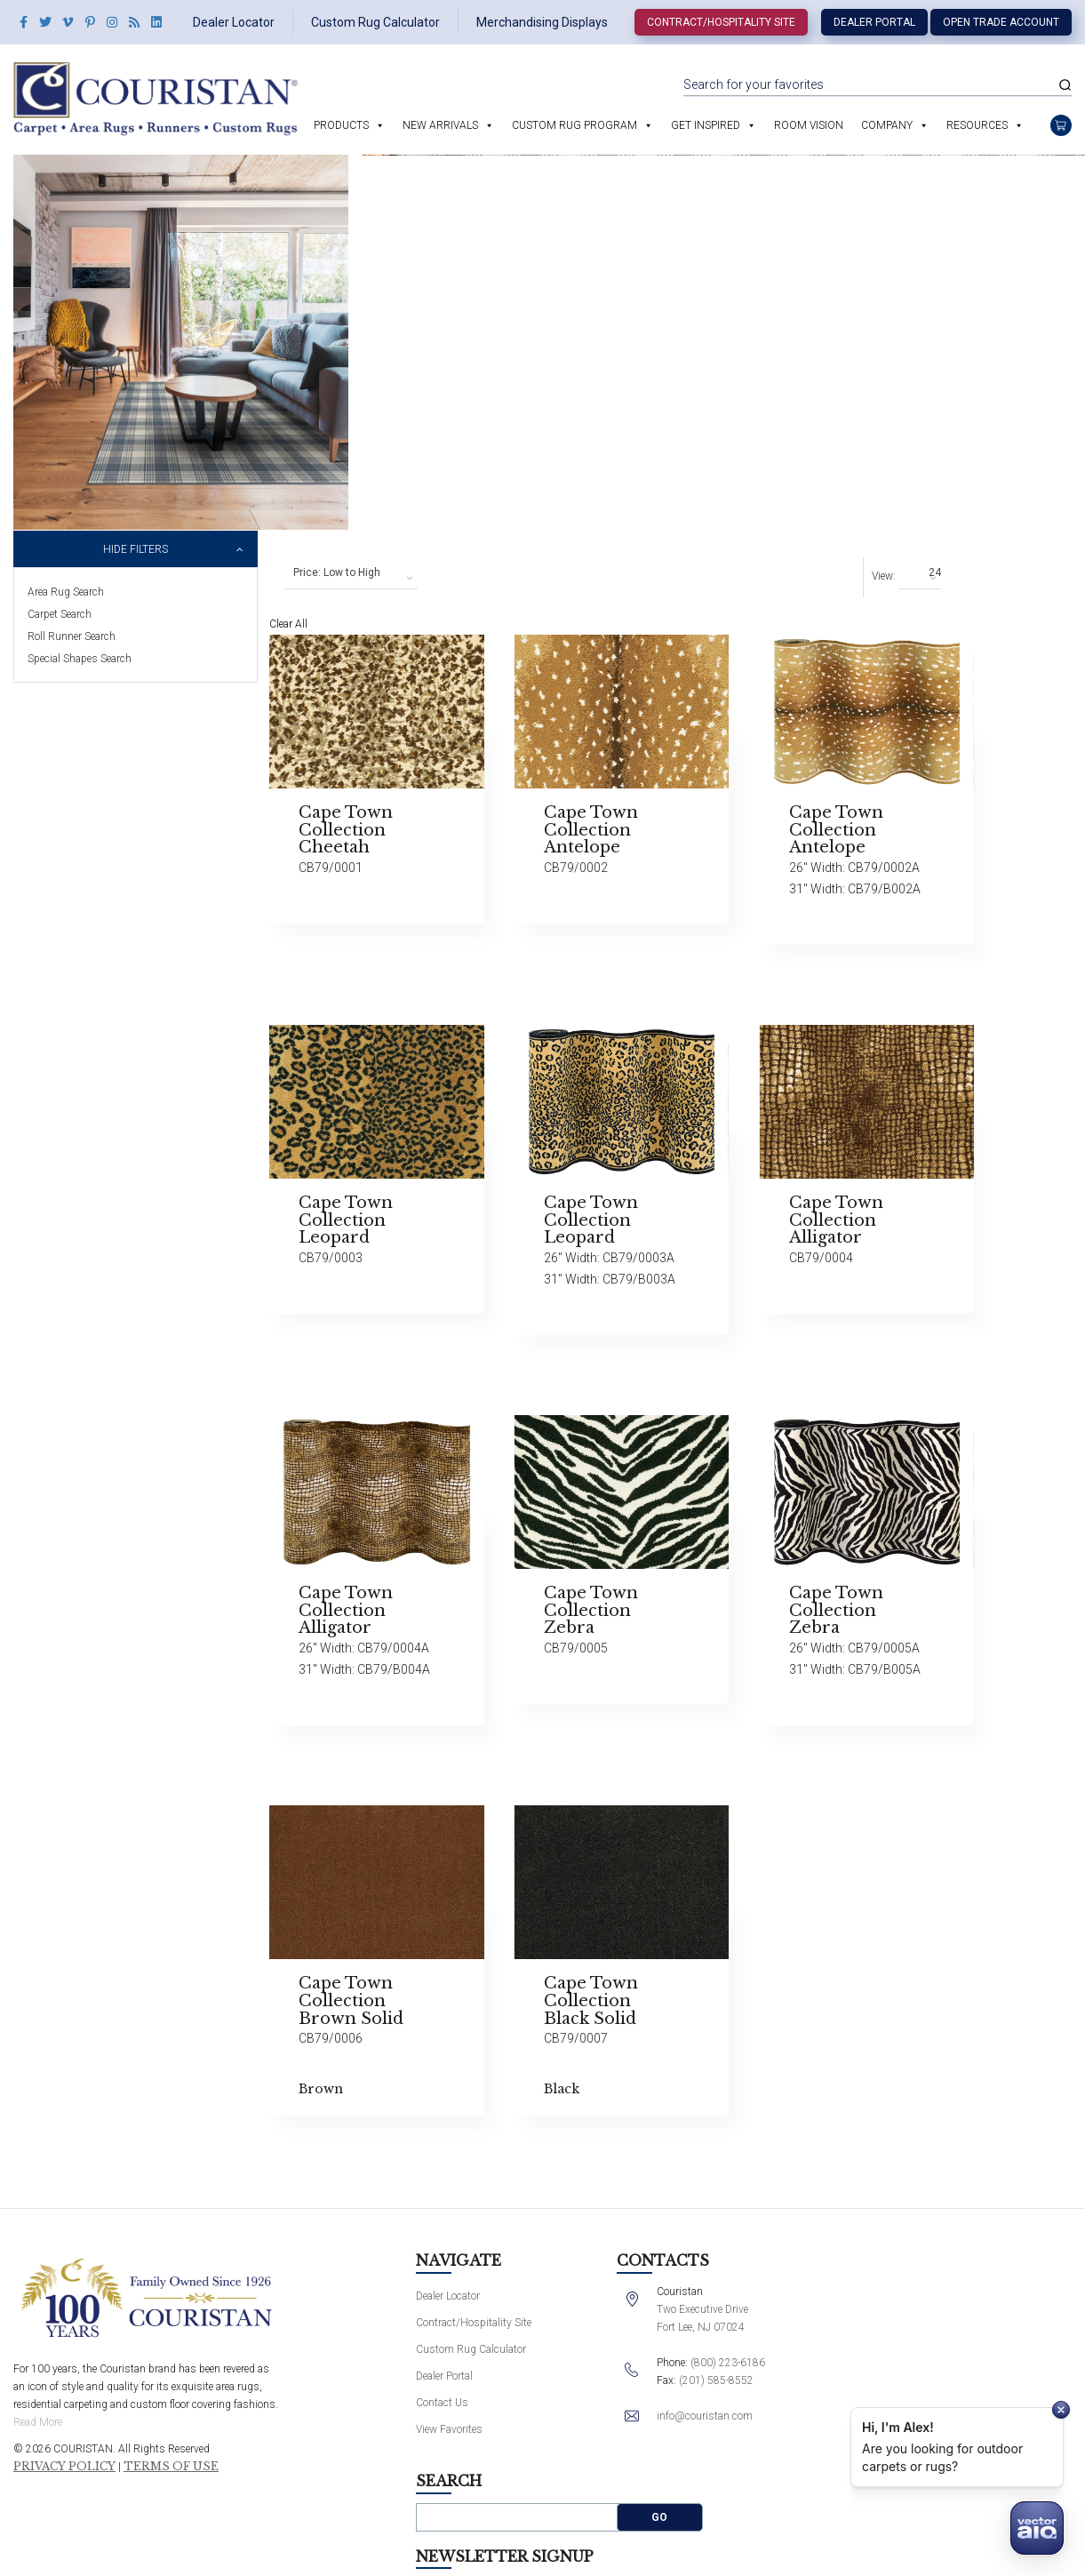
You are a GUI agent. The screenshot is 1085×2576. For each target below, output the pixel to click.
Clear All (303, 624)
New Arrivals (440, 125)
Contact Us (401, 2391)
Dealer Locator (234, 22)
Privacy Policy (64, 2455)
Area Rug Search (66, 592)
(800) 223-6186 (667, 2351)
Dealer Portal (874, 22)
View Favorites (408, 2418)
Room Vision (808, 125)
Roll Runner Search (72, 636)
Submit (1035, 2404)
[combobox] (351, 573)
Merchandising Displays (542, 22)
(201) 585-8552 (655, 2369)
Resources (977, 125)
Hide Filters (135, 549)
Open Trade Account (1001, 22)
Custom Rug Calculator (375, 22)
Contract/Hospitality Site (721, 22)
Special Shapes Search (80, 658)
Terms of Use (171, 2455)
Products (341, 125)
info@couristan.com (644, 2404)
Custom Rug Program (574, 125)
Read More (37, 2410)
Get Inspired (705, 125)
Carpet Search (60, 614)
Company (887, 125)
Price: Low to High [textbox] (336, 572)
